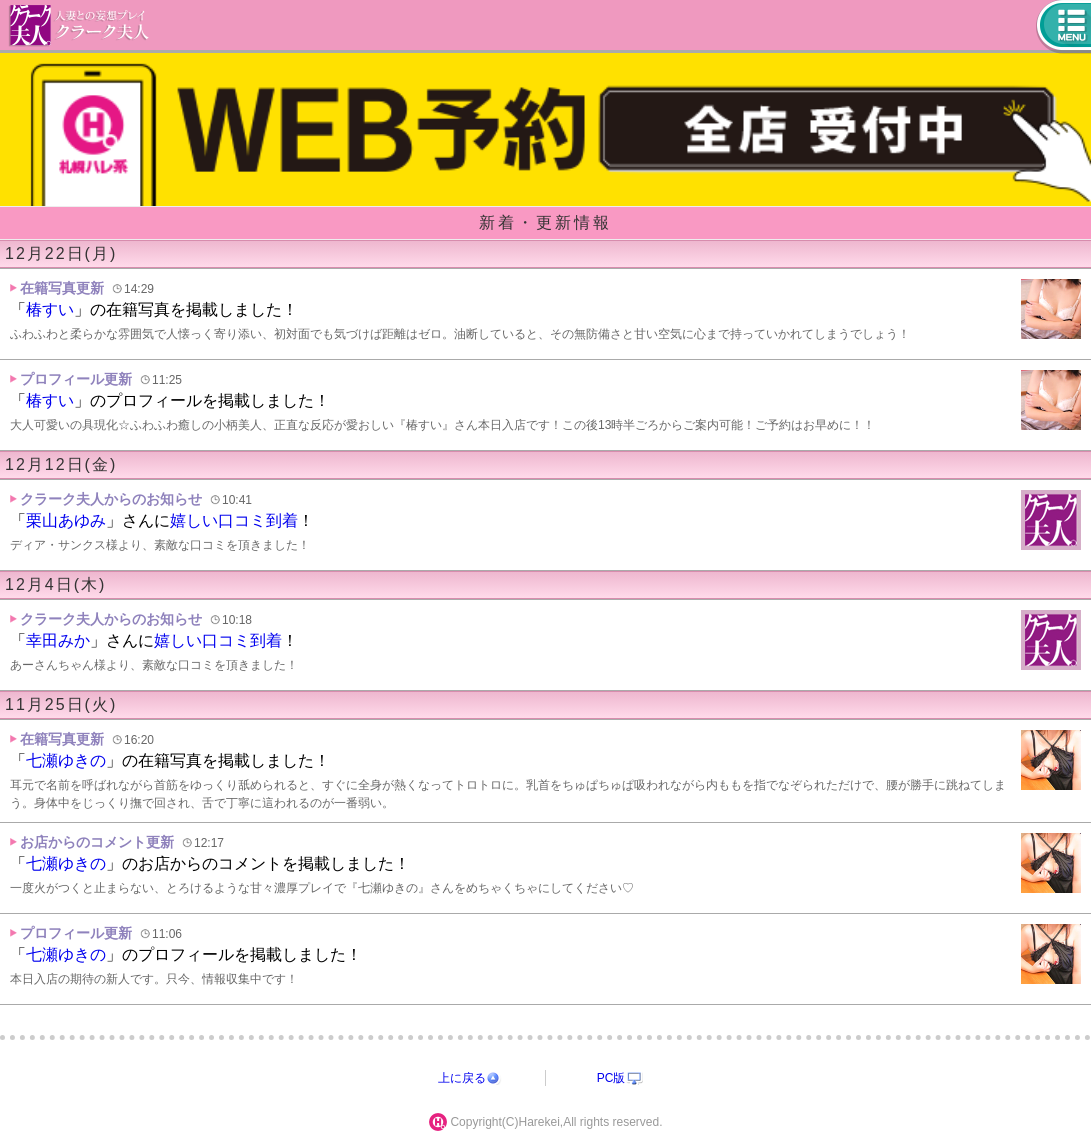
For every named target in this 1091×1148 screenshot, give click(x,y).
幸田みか (58, 640)
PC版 (611, 1078)
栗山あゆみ (66, 520)
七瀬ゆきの (66, 760)
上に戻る (462, 1078)
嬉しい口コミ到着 (234, 520)
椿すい (50, 309)
